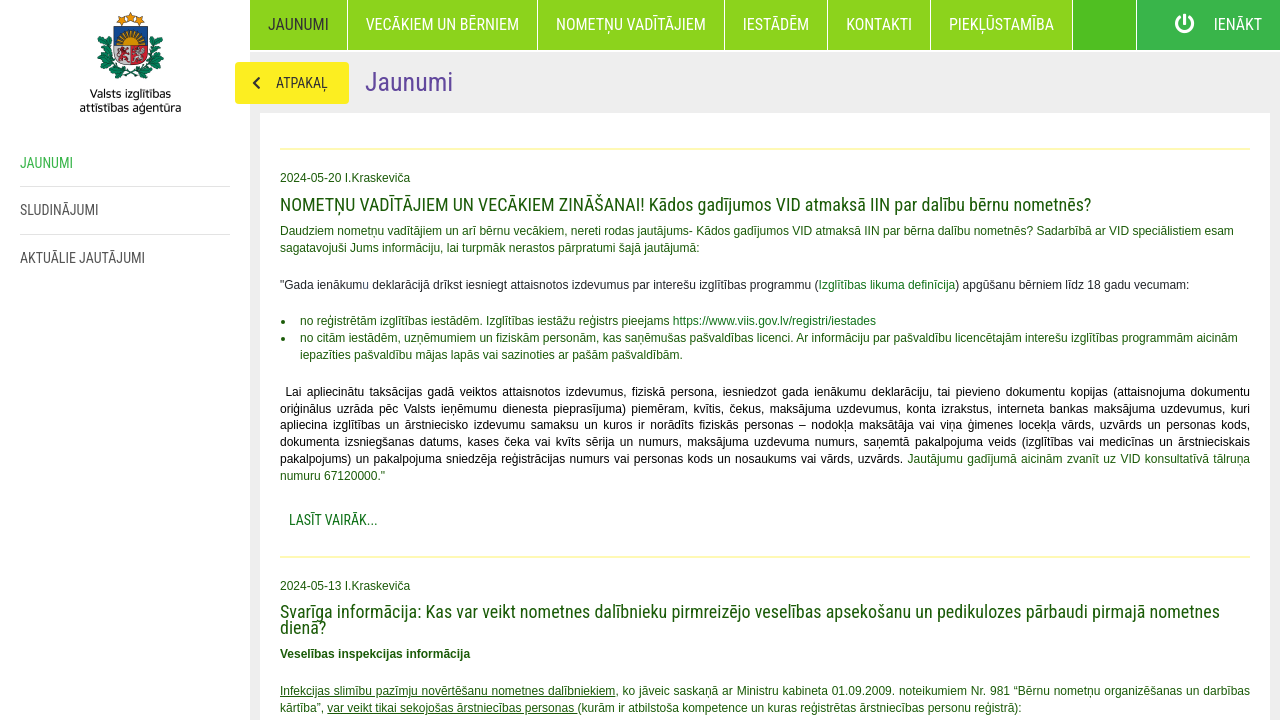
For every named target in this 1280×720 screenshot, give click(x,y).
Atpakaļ (282, 83)
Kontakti (879, 24)
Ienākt (1208, 25)
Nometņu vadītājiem (631, 24)
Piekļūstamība (1001, 24)
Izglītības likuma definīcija (887, 285)
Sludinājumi (59, 210)
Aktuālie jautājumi (82, 258)
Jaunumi (298, 24)
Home (125, 60)
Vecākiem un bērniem (442, 24)
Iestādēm (776, 24)
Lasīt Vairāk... (333, 520)
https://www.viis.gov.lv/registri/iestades (774, 321)
